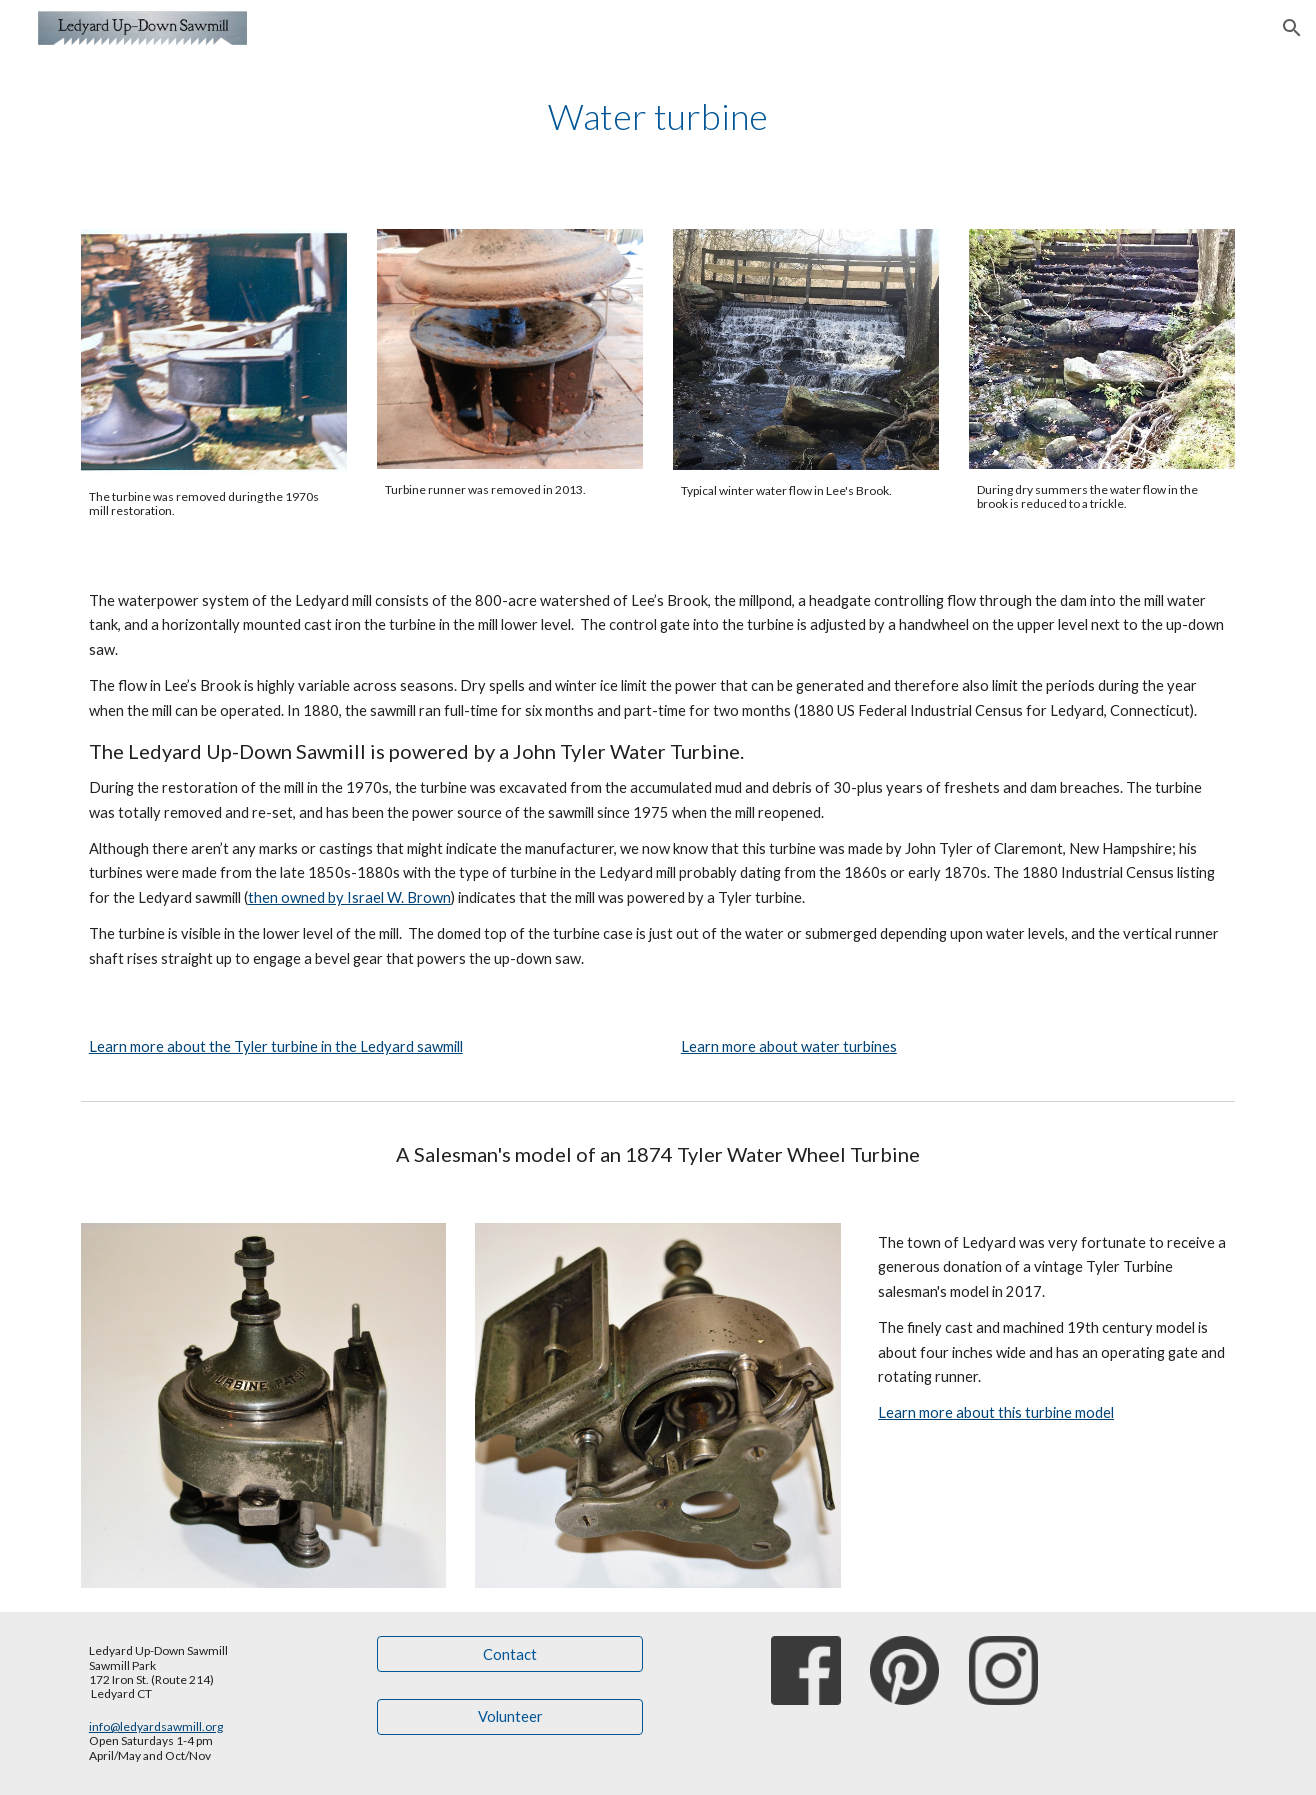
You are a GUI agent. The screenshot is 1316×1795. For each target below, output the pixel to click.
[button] (1292, 28)
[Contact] (510, 1654)
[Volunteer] (510, 1717)
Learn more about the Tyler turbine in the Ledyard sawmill (276, 1046)
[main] (658, 116)
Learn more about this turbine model (996, 1412)
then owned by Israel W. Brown (349, 897)
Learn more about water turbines (789, 1046)
